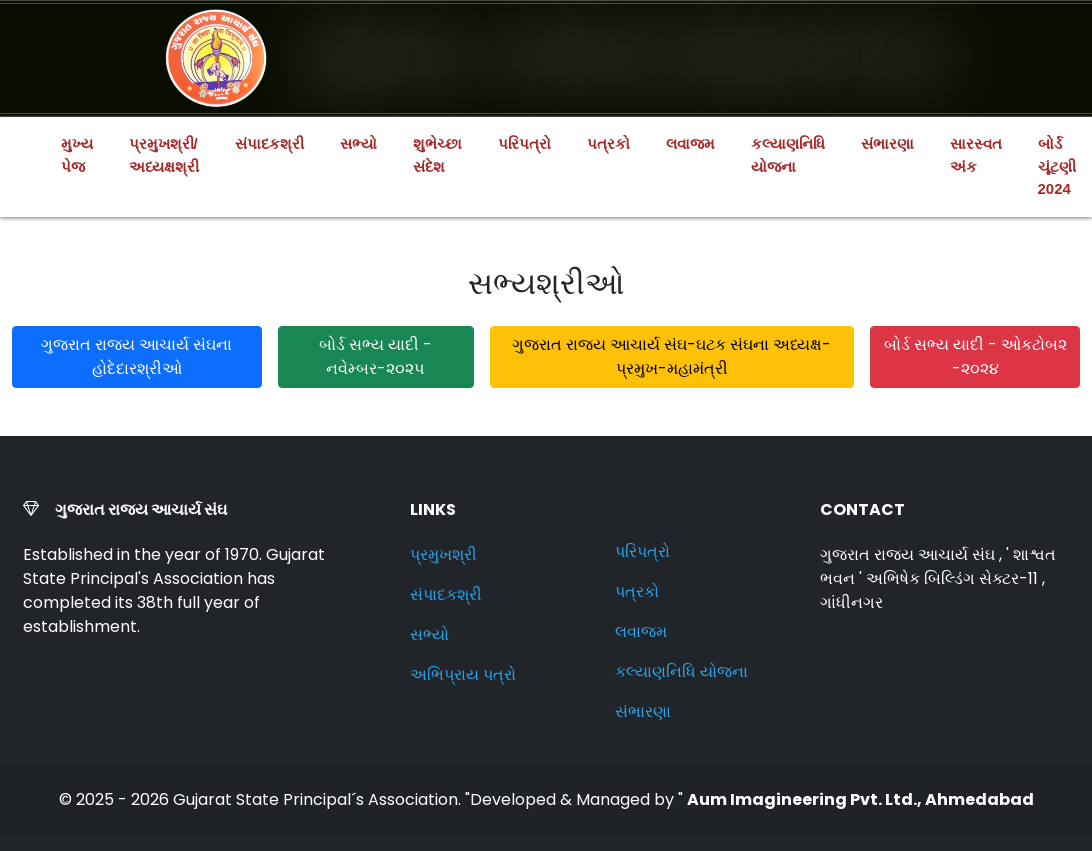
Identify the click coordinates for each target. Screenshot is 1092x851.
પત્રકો (608, 143)
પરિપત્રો (524, 143)
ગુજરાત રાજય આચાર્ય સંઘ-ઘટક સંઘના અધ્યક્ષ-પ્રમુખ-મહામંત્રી (671, 356)
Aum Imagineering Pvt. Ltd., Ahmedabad (860, 799)
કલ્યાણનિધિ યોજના (788, 155)
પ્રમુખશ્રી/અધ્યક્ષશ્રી (164, 155)
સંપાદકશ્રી (269, 143)
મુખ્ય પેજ (77, 155)
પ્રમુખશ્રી (443, 554)
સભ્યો (358, 143)
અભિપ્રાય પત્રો (463, 674)
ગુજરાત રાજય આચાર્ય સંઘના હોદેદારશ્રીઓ (136, 356)
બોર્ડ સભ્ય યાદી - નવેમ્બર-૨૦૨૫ (375, 356)
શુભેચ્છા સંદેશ (437, 155)
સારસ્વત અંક (976, 155)
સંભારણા (887, 143)
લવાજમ (690, 143)
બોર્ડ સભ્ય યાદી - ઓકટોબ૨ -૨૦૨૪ (975, 356)
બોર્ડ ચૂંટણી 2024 (1057, 166)
